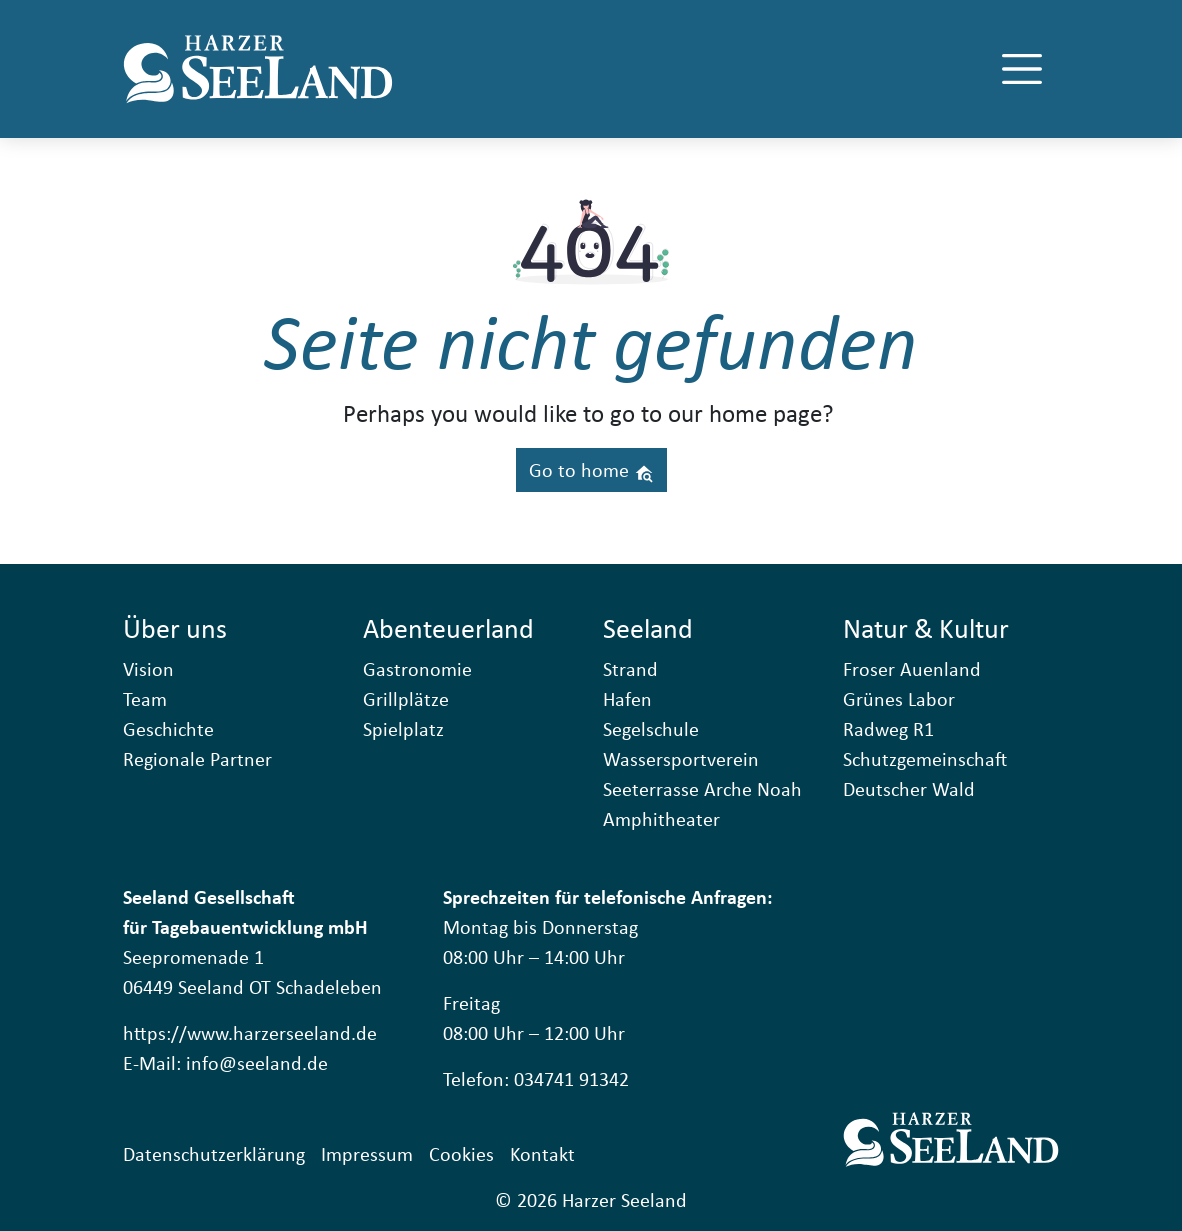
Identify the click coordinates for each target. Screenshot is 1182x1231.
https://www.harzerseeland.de (250, 1032)
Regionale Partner (197, 758)
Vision (148, 668)
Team (145, 698)
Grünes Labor (899, 698)
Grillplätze (406, 698)
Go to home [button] (591, 469)
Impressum (367, 1153)
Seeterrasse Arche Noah (702, 788)
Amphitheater (661, 818)
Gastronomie (417, 668)
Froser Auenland (912, 668)
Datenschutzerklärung (214, 1153)
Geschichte (168, 728)
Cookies (461, 1153)
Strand (630, 668)
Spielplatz (403, 728)
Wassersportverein (681, 758)
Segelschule (651, 728)
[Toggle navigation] (1022, 69)
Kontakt (542, 1153)
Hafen (627, 698)
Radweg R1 (888, 728)
